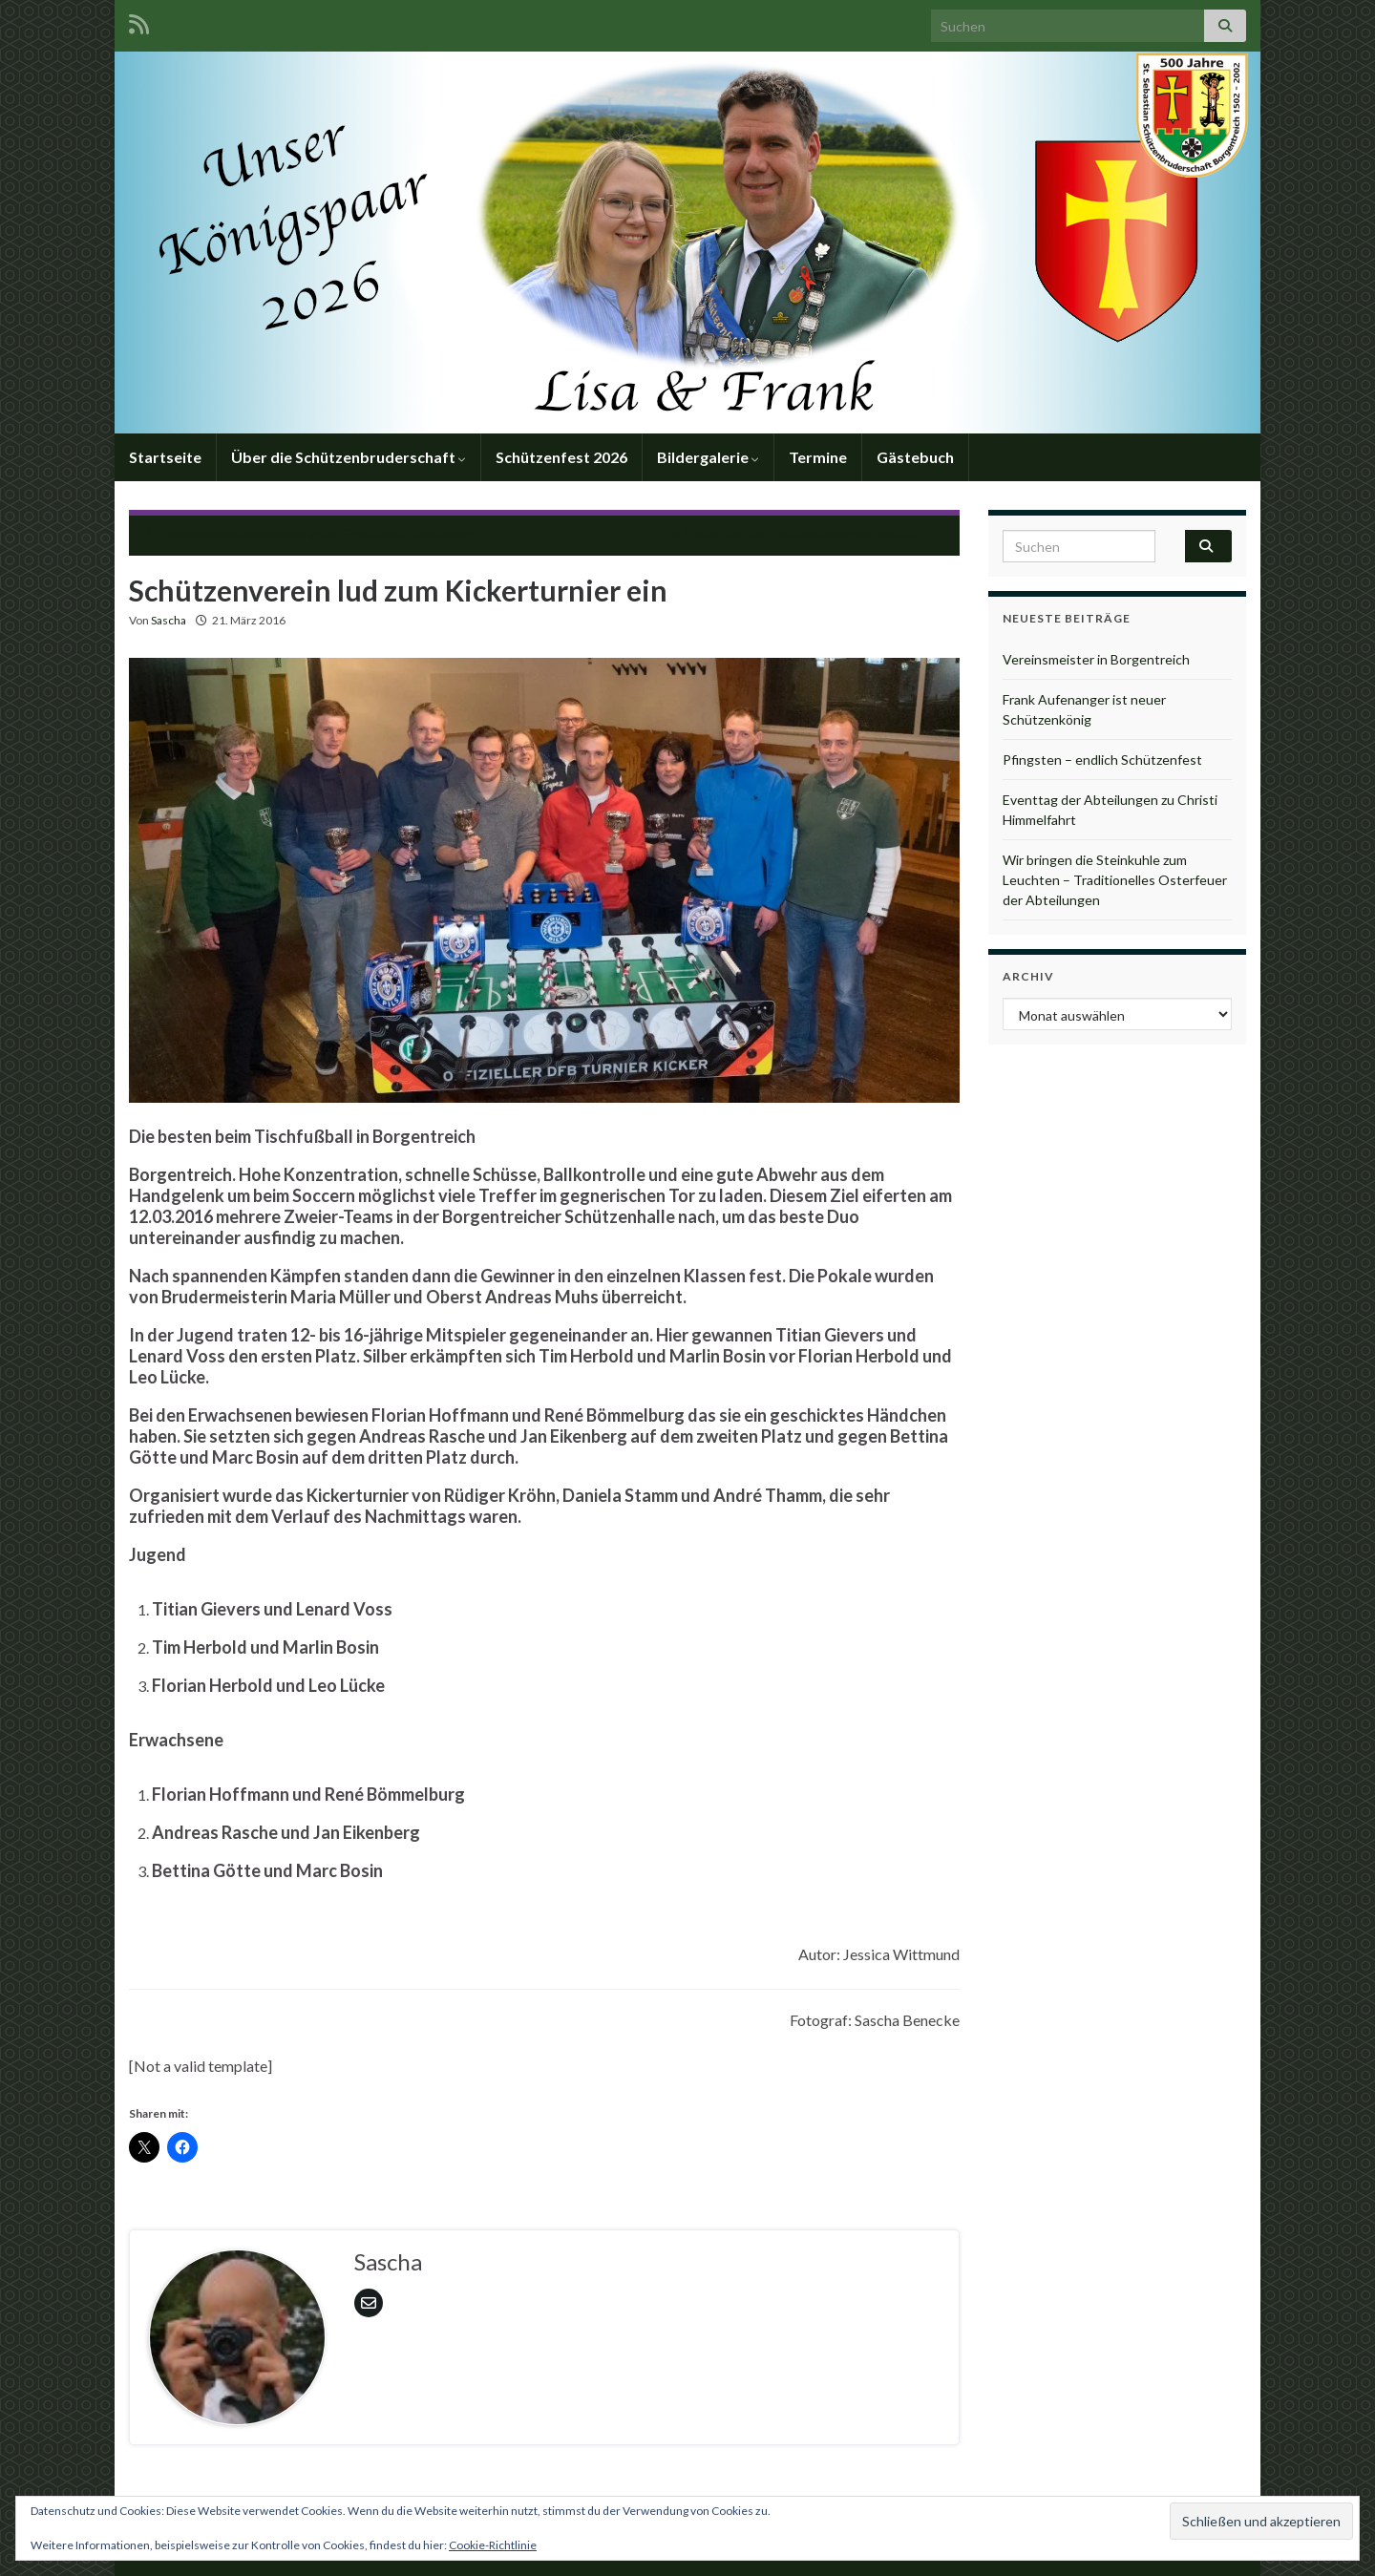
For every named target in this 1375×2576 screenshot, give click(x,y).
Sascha (168, 620)
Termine (818, 457)
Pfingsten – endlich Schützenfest (1102, 759)
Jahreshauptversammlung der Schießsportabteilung (319, 533)
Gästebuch (915, 457)
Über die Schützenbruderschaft (348, 457)
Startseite (165, 457)
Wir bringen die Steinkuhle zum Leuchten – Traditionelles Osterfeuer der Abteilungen (1115, 880)
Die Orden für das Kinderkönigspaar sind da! (792, 533)
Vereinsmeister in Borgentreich (1096, 659)
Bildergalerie (708, 457)
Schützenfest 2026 (561, 457)
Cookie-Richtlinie (493, 2545)
